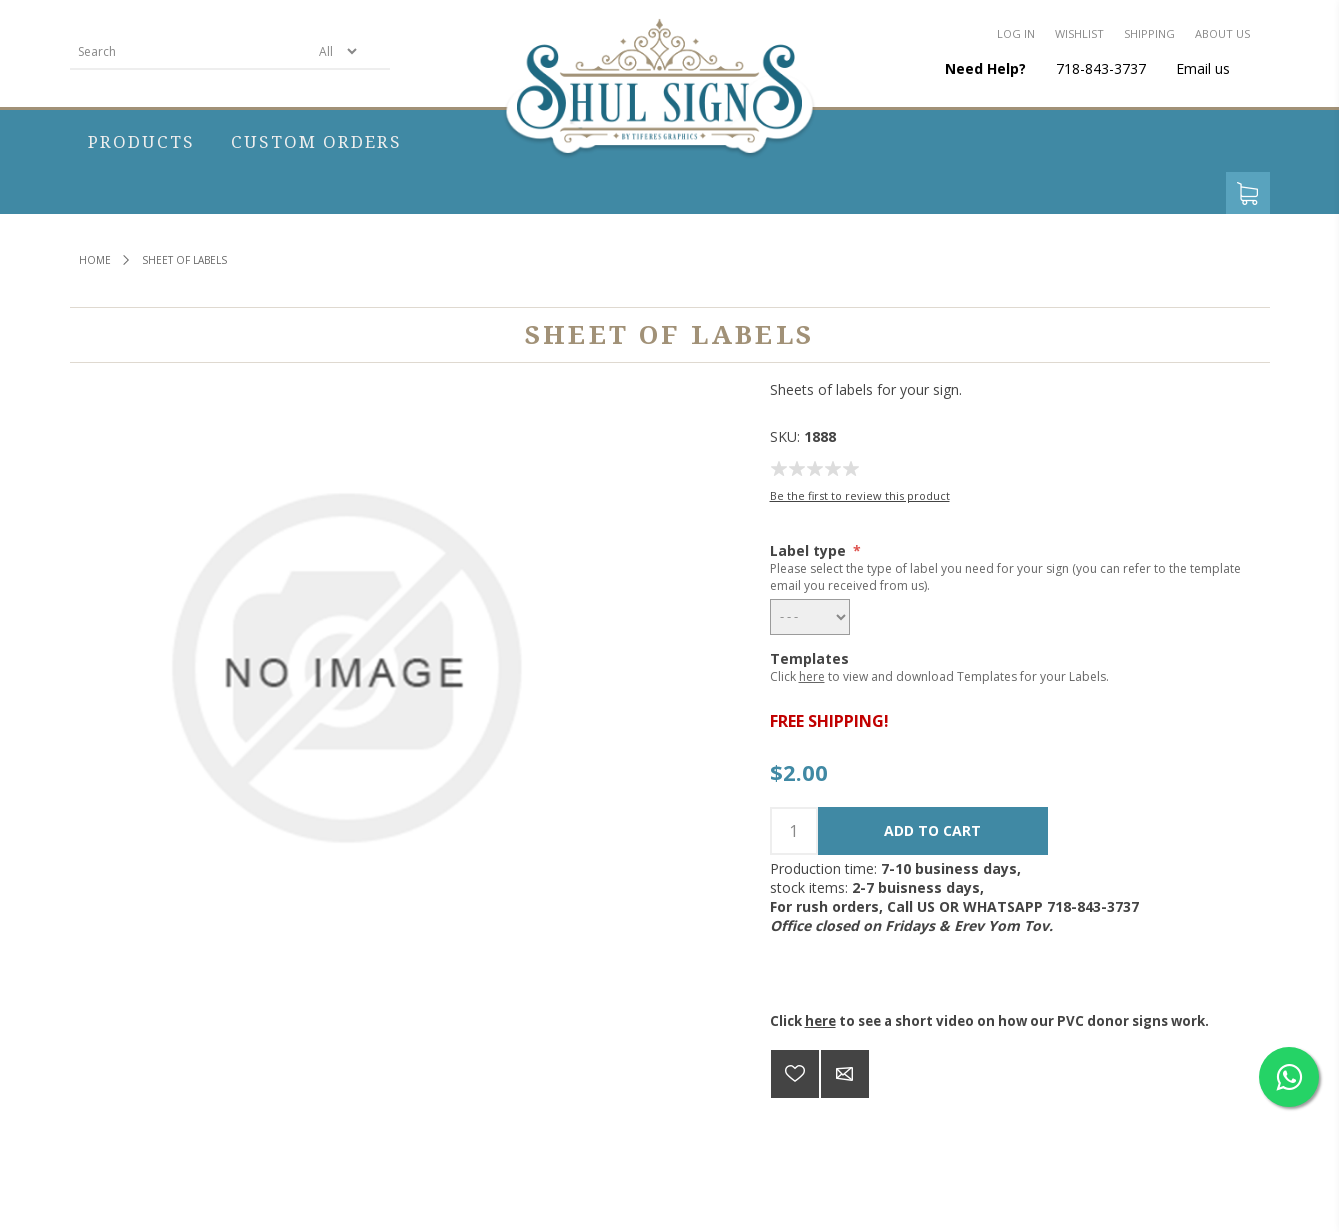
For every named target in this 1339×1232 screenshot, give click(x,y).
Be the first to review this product (860, 495)
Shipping (1149, 33)
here (812, 676)
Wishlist (1079, 33)
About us (1222, 33)
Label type (810, 550)
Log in (1016, 33)
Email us (1203, 68)
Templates (809, 658)
